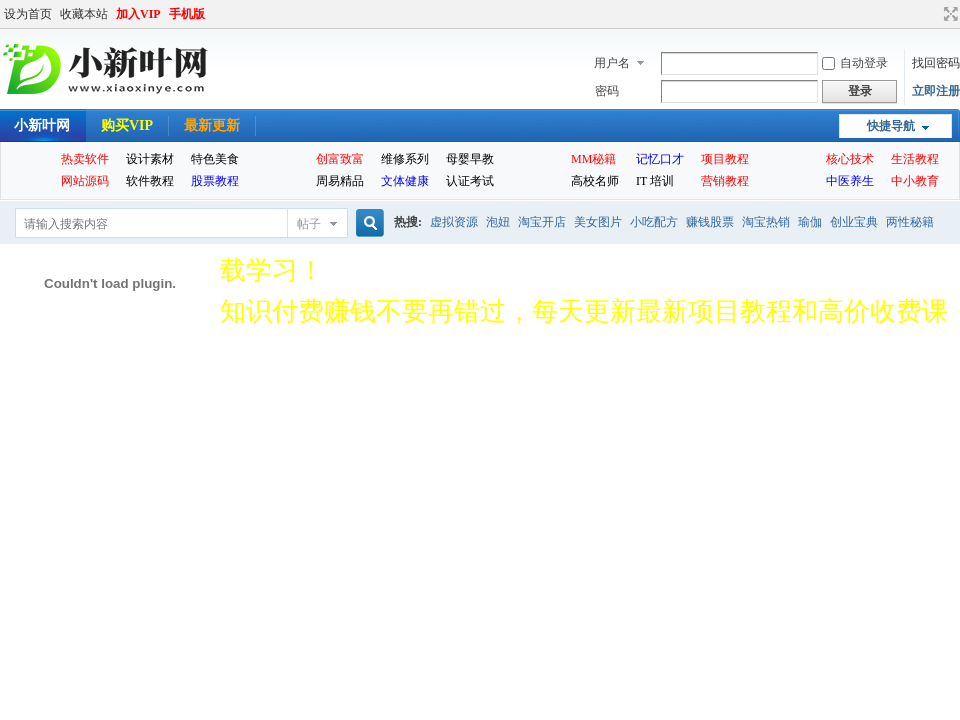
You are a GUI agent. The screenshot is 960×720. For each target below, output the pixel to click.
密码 (607, 91)
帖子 (309, 224)
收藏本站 (84, 14)
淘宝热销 (766, 222)
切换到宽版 (948, 14)
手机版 (187, 14)
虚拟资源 (454, 222)
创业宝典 (854, 222)
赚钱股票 (710, 222)
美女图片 (598, 222)
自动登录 (855, 63)
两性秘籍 (910, 222)
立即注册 (936, 91)
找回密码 (936, 63)
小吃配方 (654, 222)
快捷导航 (891, 126)
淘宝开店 (542, 222)
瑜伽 (810, 222)
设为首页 (28, 14)
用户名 (612, 63)
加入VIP (138, 14)
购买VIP (127, 125)
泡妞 (498, 222)
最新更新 (212, 125)
